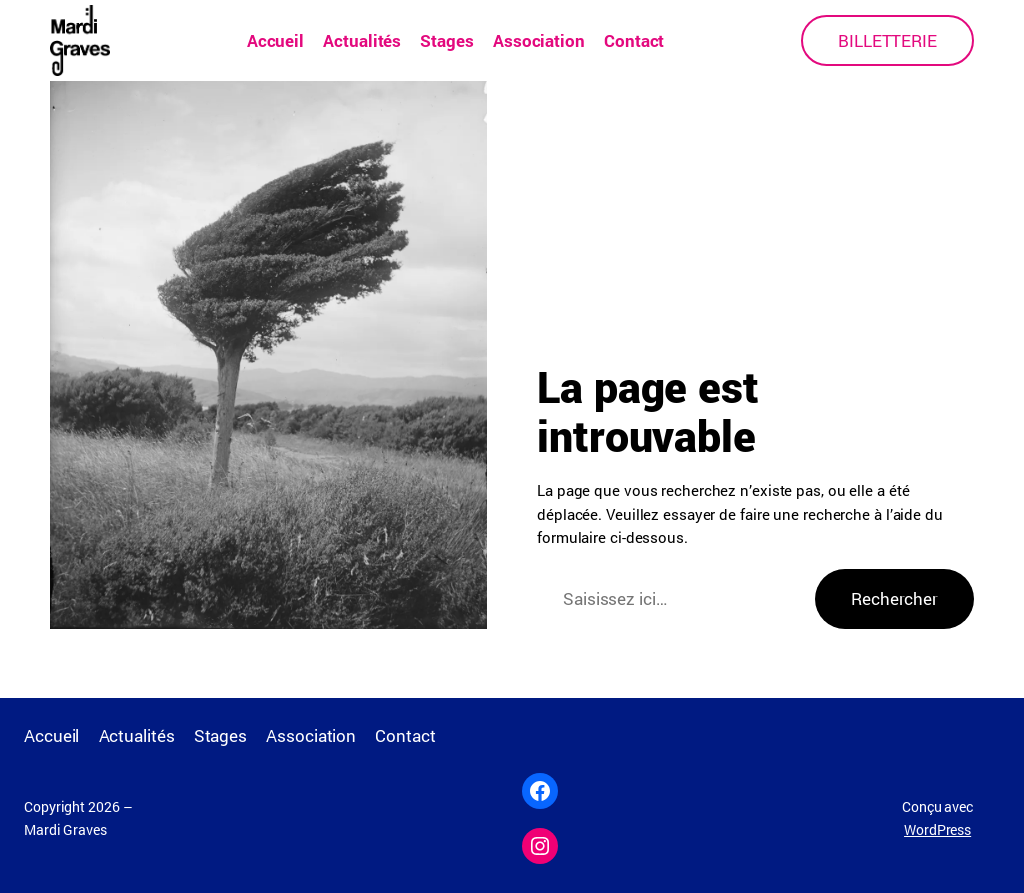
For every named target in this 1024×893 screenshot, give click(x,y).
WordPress (937, 829)
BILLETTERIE (887, 40)
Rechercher (894, 598)
